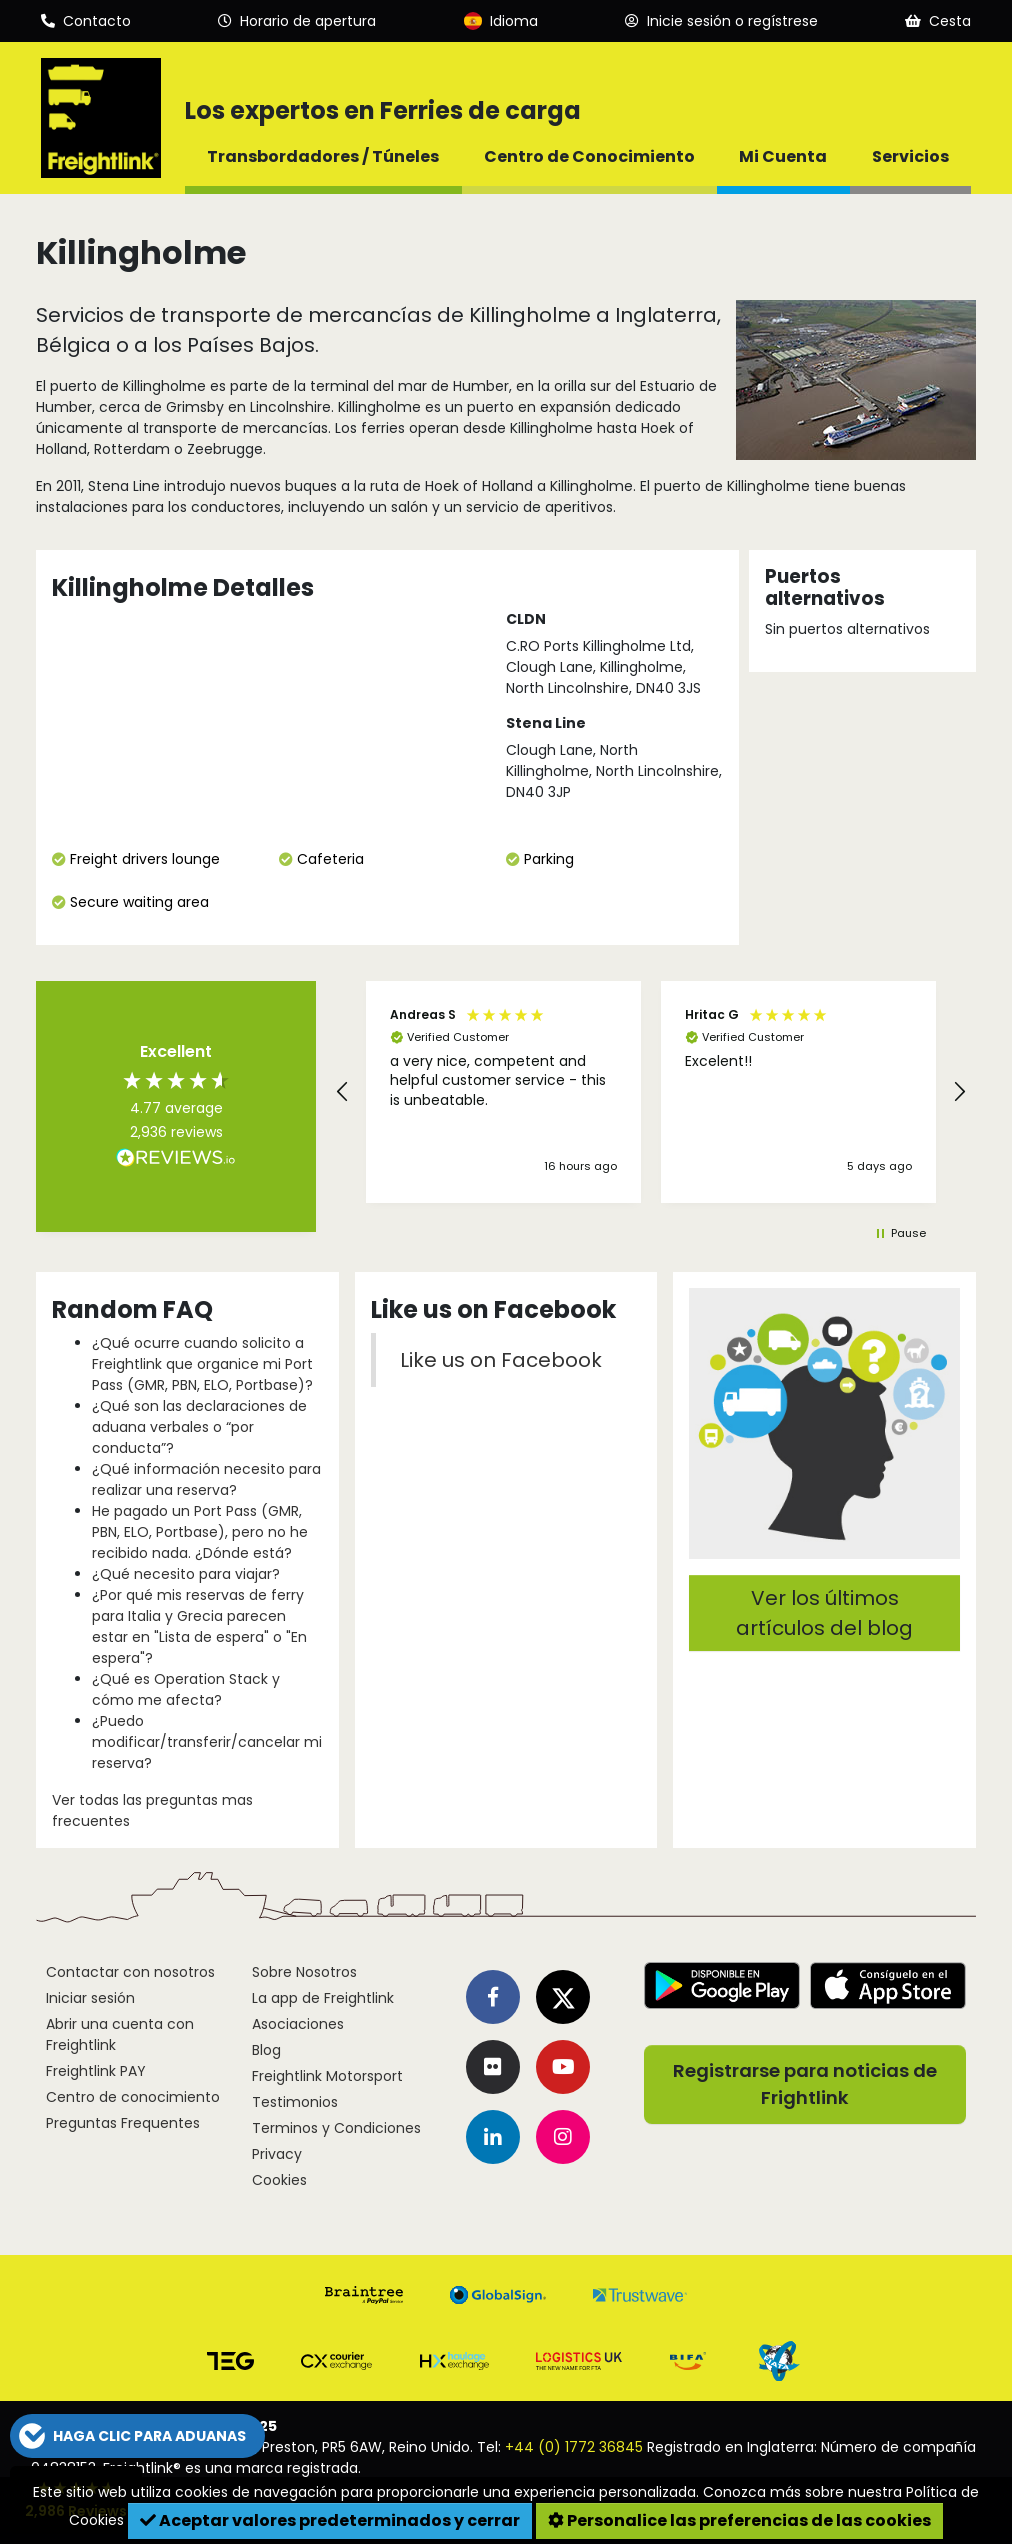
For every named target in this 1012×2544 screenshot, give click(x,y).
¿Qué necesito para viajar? (186, 1574)
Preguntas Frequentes (123, 2123)
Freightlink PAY (96, 2071)
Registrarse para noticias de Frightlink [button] (805, 2084)
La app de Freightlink (323, 1998)
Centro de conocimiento (133, 2097)
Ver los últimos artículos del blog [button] (824, 1613)
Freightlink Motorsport (327, 2076)
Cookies (279, 2180)
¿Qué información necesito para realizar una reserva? (206, 1479)
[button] (343, 1092)
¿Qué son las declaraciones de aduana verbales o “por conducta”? (199, 1427)
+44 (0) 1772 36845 (574, 2447)
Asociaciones (298, 2024)
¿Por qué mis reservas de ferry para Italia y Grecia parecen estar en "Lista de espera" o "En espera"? (199, 1626)
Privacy (277, 2154)
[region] (651, 1092)
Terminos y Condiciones (336, 2128)
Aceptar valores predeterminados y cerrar (330, 2520)
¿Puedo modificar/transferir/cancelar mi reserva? (207, 1742)
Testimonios (295, 2102)
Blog (266, 2050)
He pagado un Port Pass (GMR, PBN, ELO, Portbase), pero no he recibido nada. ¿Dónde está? (200, 1532)
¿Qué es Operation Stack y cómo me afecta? (186, 1689)
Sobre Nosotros (304, 1972)
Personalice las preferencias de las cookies (739, 2520)
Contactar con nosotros (130, 1972)
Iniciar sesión (90, 1998)
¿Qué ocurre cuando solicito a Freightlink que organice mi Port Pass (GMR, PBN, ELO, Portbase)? (202, 1364)
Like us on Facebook (501, 1360)
